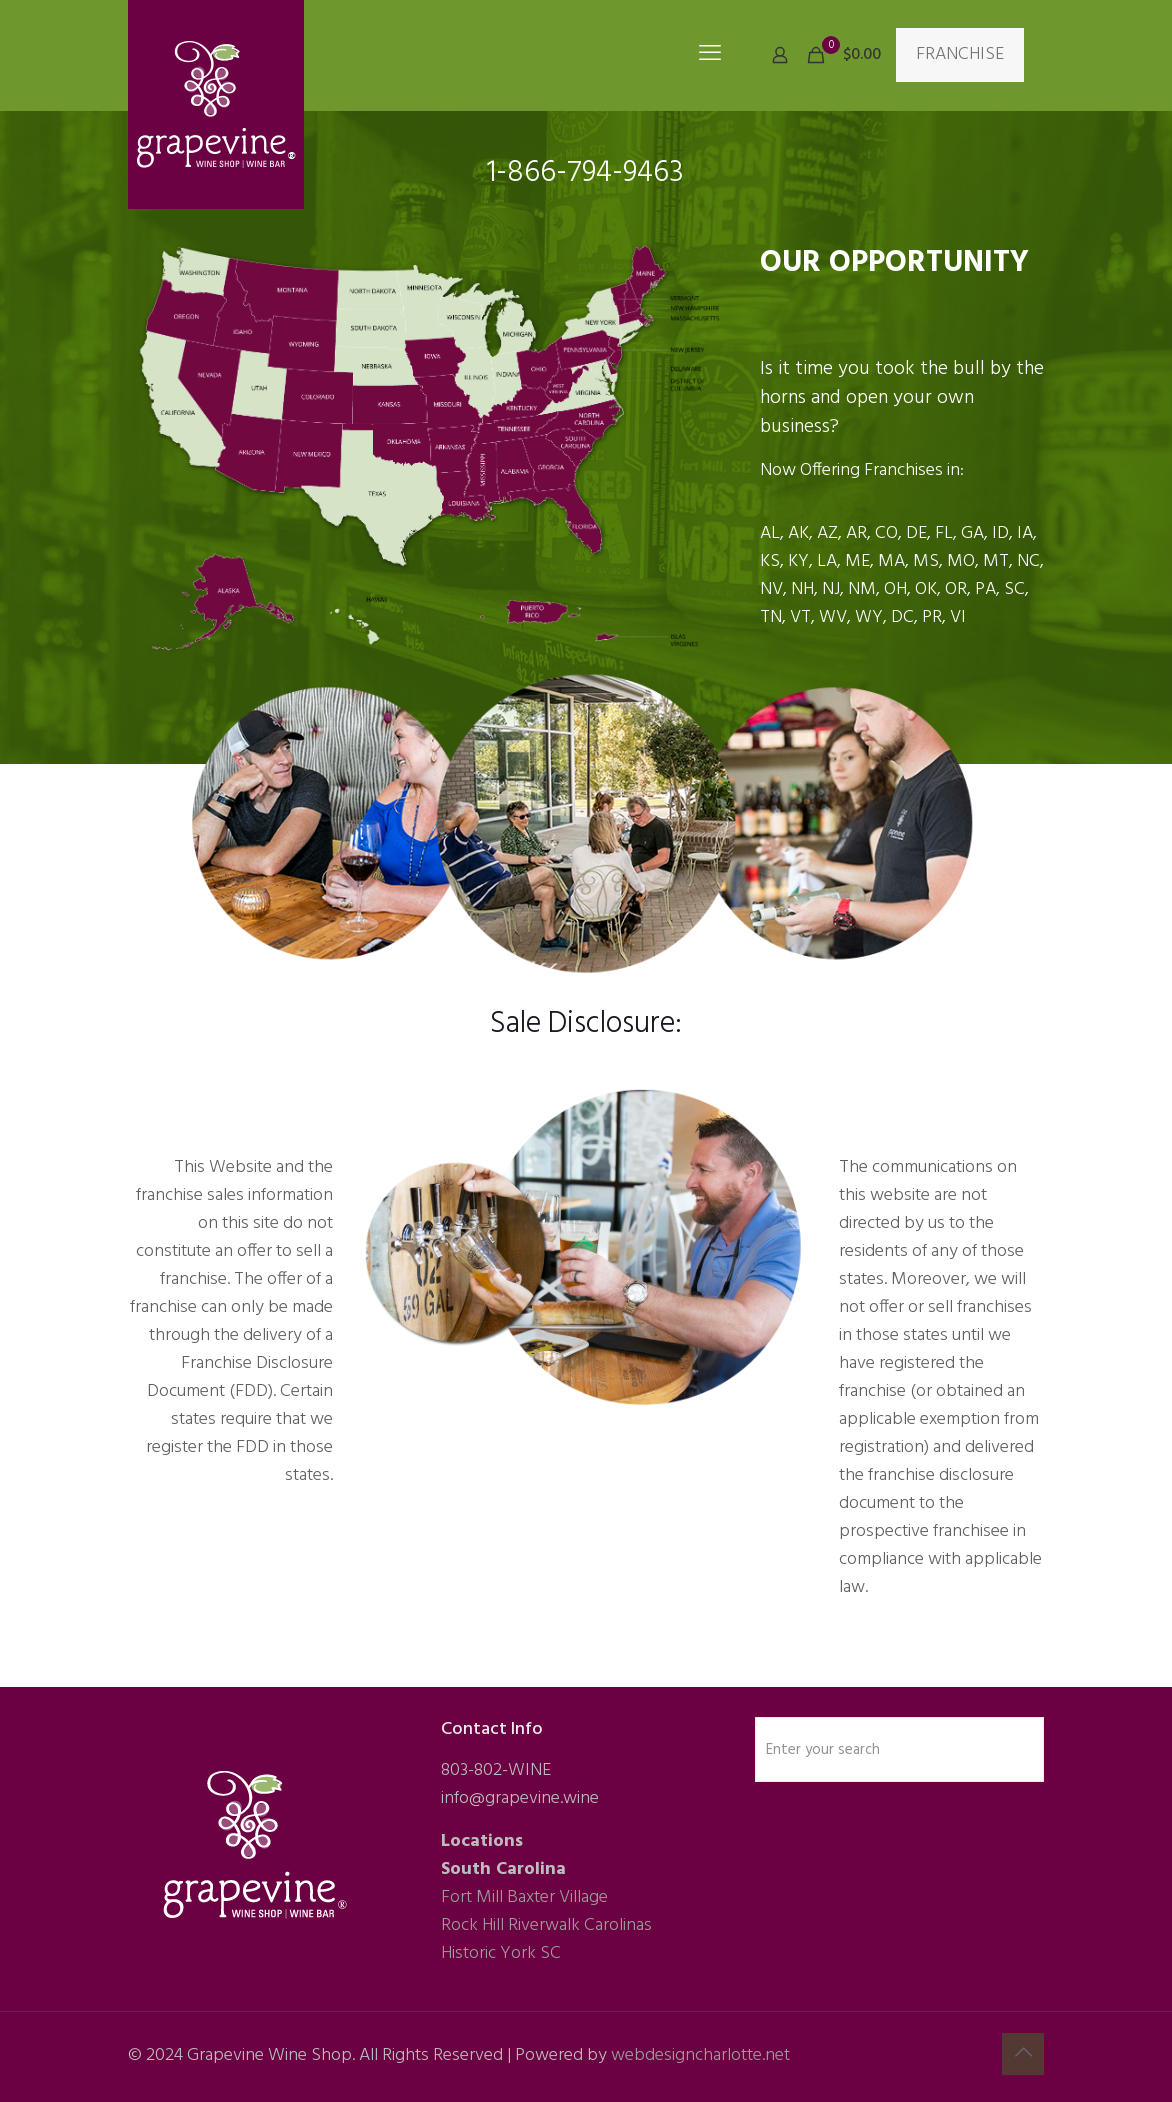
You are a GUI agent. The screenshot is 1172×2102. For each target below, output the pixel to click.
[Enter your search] (899, 1749)
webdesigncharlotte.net (700, 2055)
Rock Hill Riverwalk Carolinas (546, 1925)
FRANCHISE (960, 54)
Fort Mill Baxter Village (524, 1897)
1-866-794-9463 (585, 173)
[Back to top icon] (1023, 2054)
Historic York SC (501, 1953)
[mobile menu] (710, 55)
